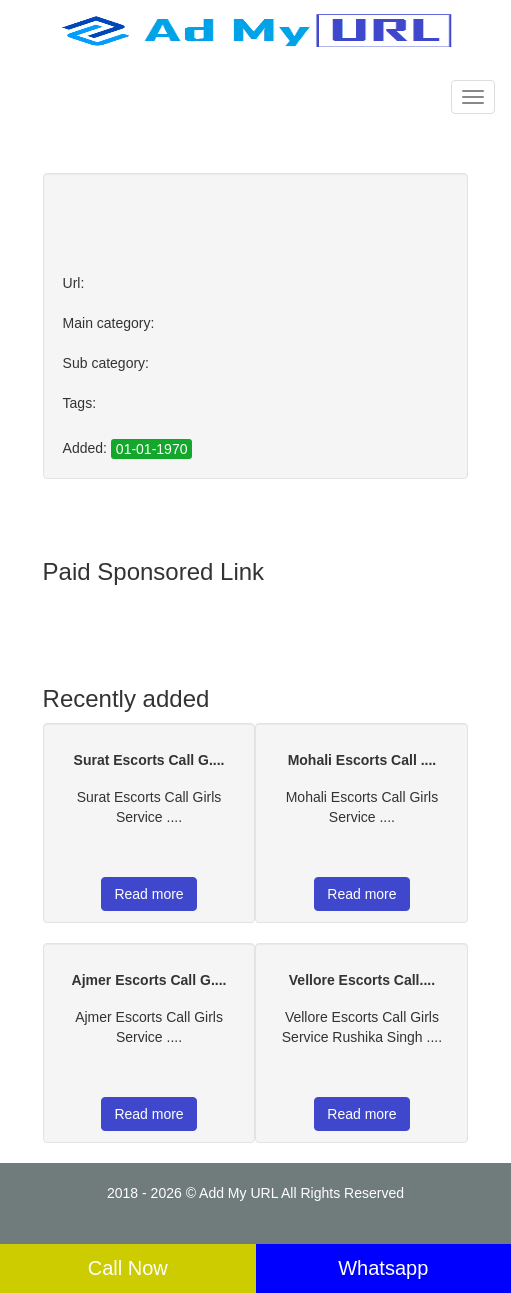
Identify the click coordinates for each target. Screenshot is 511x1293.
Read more (148, 894)
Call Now (128, 1268)
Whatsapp (383, 1268)
